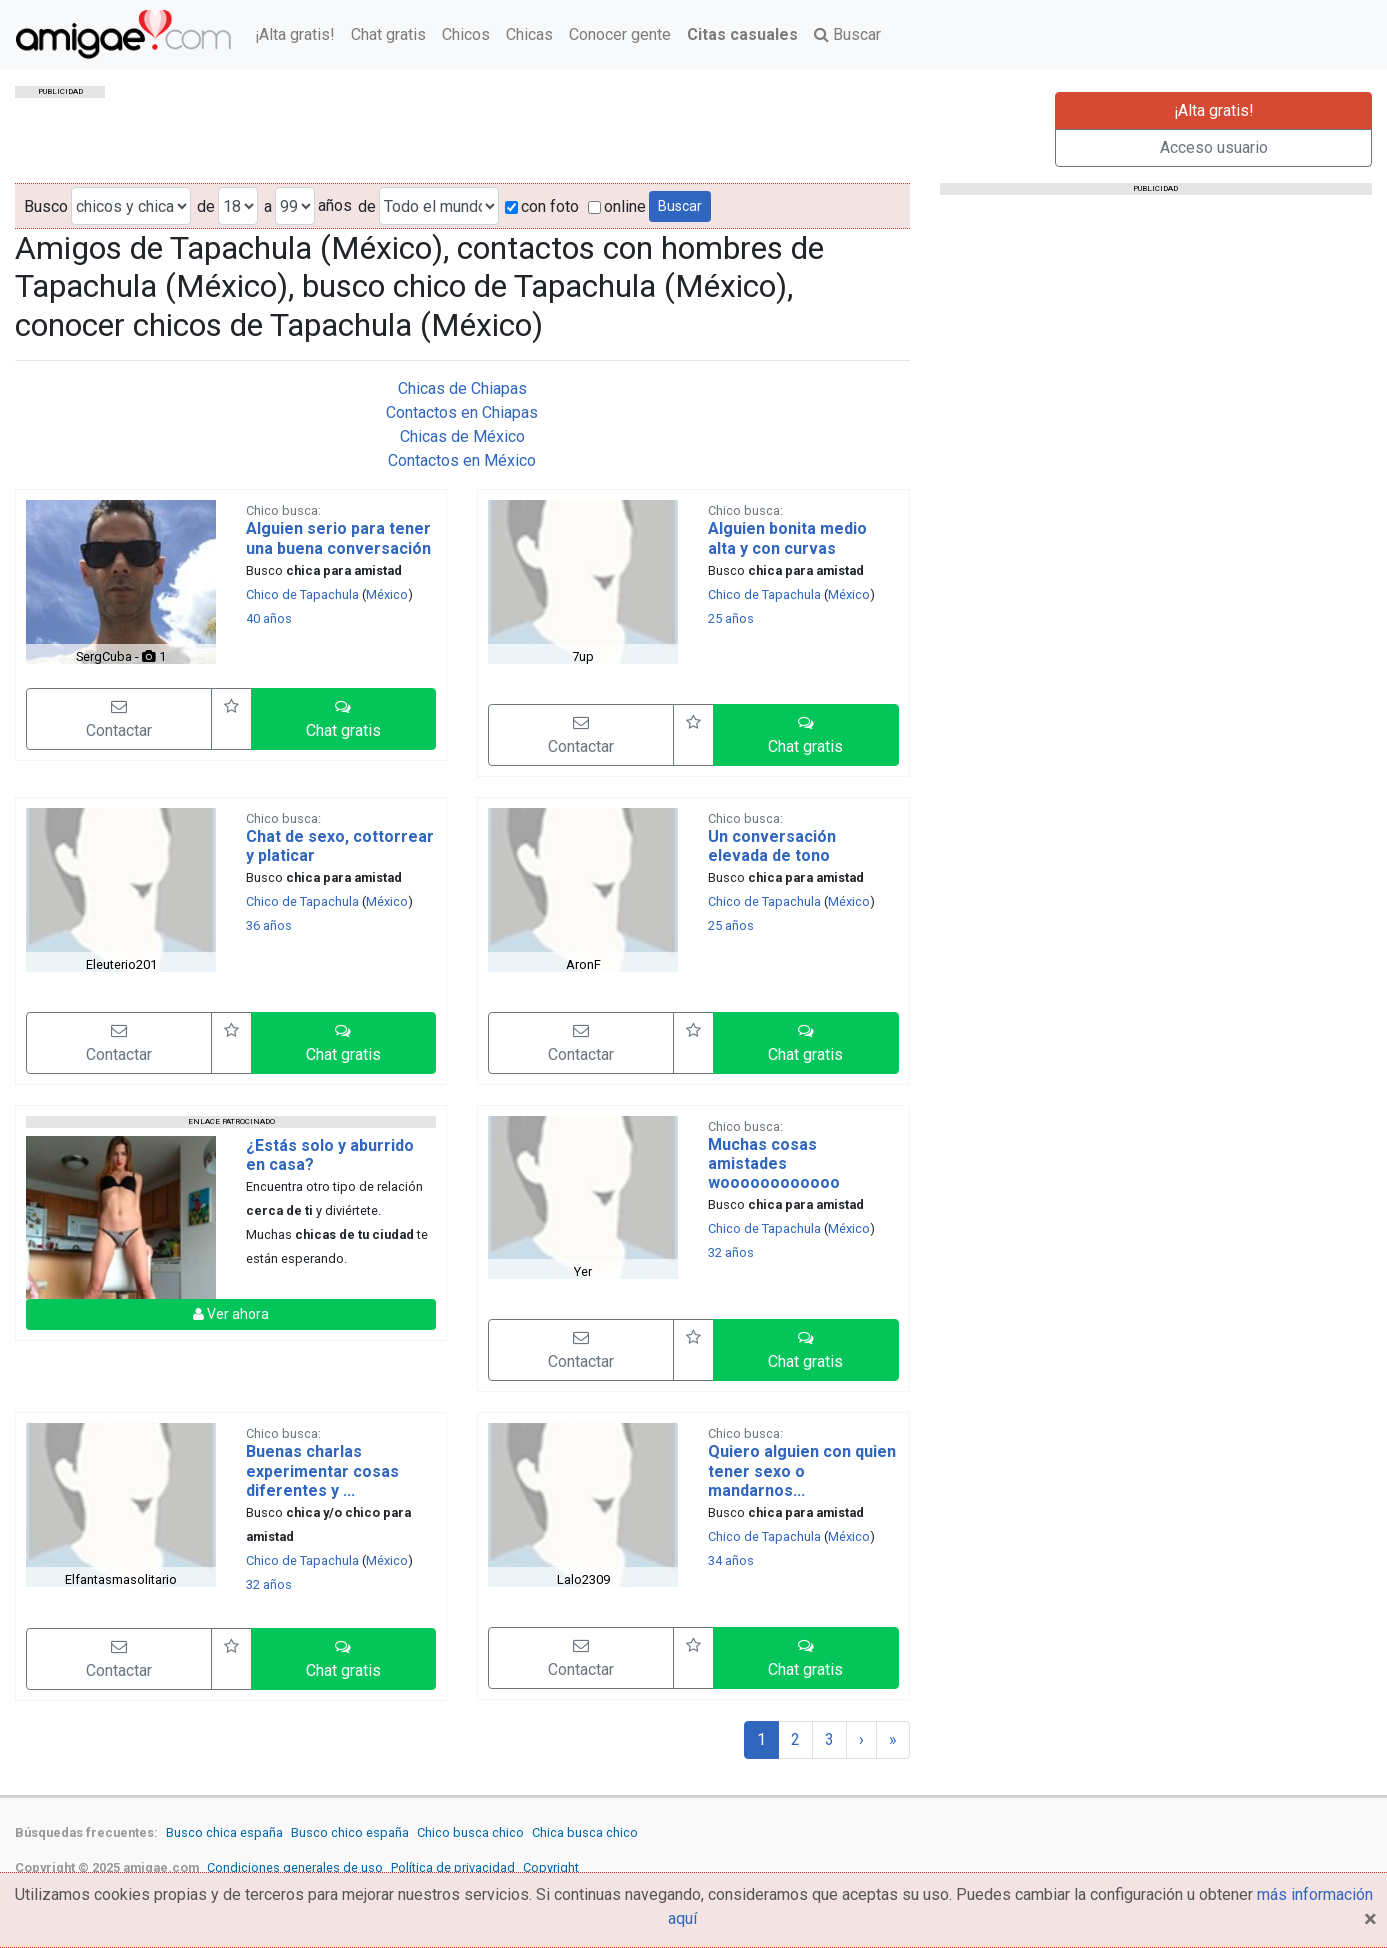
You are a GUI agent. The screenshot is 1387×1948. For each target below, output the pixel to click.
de (206, 206)
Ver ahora (231, 1314)
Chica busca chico (585, 1832)
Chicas (529, 34)
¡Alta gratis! (295, 34)
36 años (269, 925)
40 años (269, 618)
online (617, 206)
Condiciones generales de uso (295, 1867)
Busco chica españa (224, 1832)
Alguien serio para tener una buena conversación (338, 538)
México (387, 594)
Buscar (847, 34)
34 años (731, 1560)
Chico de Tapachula (302, 594)
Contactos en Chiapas (462, 412)
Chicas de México (462, 436)
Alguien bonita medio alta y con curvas (787, 538)
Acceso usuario (1214, 147)
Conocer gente (620, 34)
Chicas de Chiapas (462, 388)
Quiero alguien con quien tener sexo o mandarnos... (802, 1470)
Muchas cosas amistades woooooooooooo (774, 1163)
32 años (731, 1252)
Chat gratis (388, 34)
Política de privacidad (453, 1867)
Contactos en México (462, 460)
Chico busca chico (470, 1832)
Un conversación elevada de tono (772, 846)
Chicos (466, 34)
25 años (731, 618)
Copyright (551, 1867)
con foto (542, 206)
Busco (46, 206)
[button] (344, 719)
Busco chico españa (350, 1832)
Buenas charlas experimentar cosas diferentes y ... (322, 1470)
